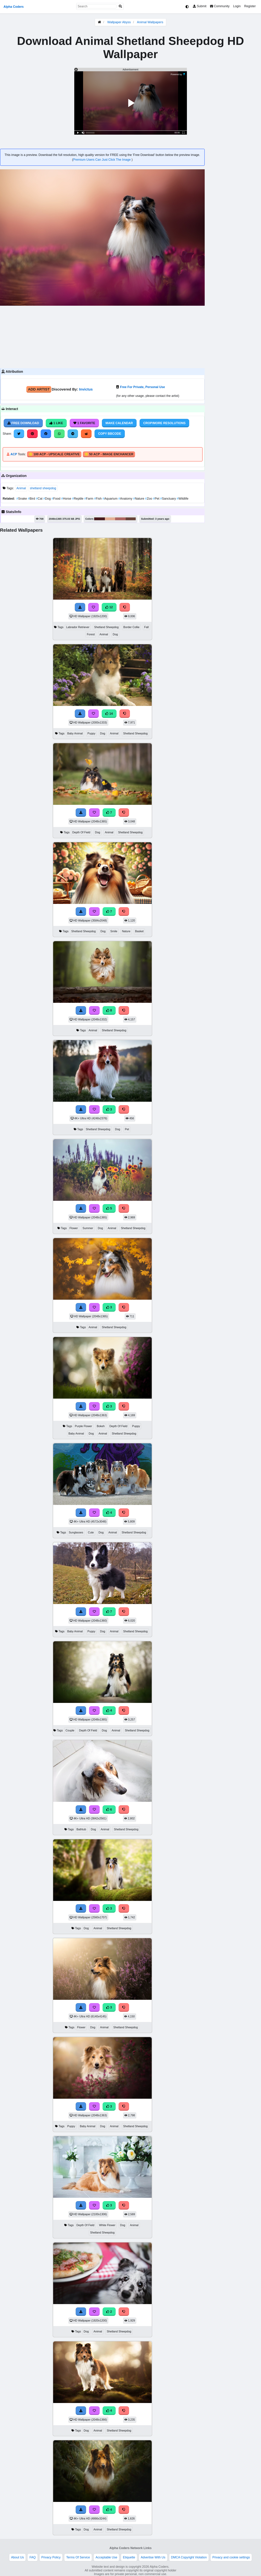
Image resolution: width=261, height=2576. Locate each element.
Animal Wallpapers (150, 22)
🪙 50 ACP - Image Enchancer (108, 454)
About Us (17, 2557)
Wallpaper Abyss (119, 22)
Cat (39, 498)
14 (109, 713)
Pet (156, 498)
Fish (98, 498)
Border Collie (131, 627)
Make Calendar (119, 423)
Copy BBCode (109, 433)
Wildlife (182, 498)
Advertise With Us (153, 2557)
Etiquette (129, 2557)
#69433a (131, 518)
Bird (32, 498)
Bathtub (81, 1829)
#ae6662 (120, 518)
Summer (88, 1228)
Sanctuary (168, 498)
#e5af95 (110, 518)
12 (109, 607)
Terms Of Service (78, 2557)
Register (250, 6)
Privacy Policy (51, 2557)
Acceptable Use (106, 2557)
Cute (91, 1532)
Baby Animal (75, 733)
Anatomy (125, 498)
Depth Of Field (81, 832)
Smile (113, 931)
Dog (47, 498)
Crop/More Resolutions (164, 423)
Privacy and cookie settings (231, 2557)
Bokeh (101, 1426)
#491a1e (99, 518)
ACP (13, 454)
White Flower (107, 2225)
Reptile (78, 498)
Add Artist (39, 389)
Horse (66, 498)
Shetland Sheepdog (106, 627)
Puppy (91, 733)
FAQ (32, 2557)
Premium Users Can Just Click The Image (102, 159)
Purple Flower (83, 1426)
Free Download (23, 423)
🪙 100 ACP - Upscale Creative (54, 454)
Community (219, 6)
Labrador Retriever (77, 627)
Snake (22, 498)
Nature (139, 498)
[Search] (120, 6)
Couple (69, 1730)
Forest (91, 634)
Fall (146, 627)
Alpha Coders (14, 6)
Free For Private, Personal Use (142, 387)
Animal (21, 488)
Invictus (86, 389)
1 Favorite (84, 423)
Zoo (149, 498)
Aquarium (110, 498)
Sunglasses (76, 1532)
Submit (199, 6)
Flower (74, 1228)
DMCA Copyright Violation (189, 2557)
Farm (89, 498)
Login (237, 6)
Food (56, 498)
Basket (139, 931)
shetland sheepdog (43, 488)
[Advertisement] (102, 336)
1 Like (56, 423)
